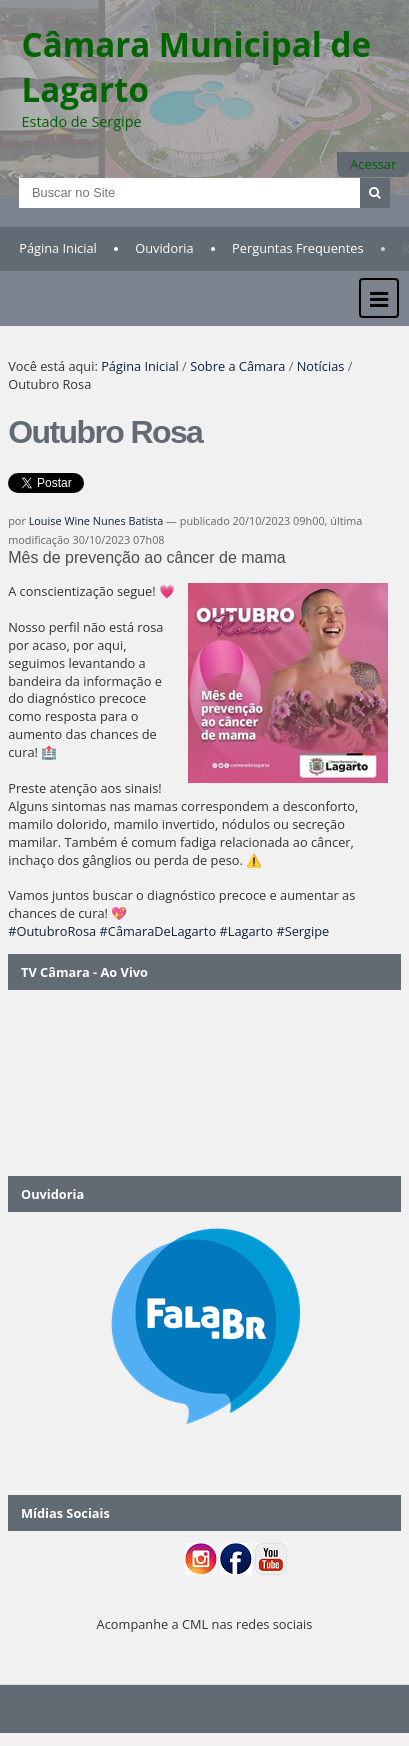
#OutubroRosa (52, 931)
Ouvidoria (164, 248)
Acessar (373, 164)
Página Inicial (58, 248)
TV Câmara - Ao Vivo (84, 972)
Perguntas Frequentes (297, 248)
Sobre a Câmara (237, 366)
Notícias (321, 366)
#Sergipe (302, 931)
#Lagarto (246, 931)
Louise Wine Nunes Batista (96, 520)
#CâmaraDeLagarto (158, 931)
